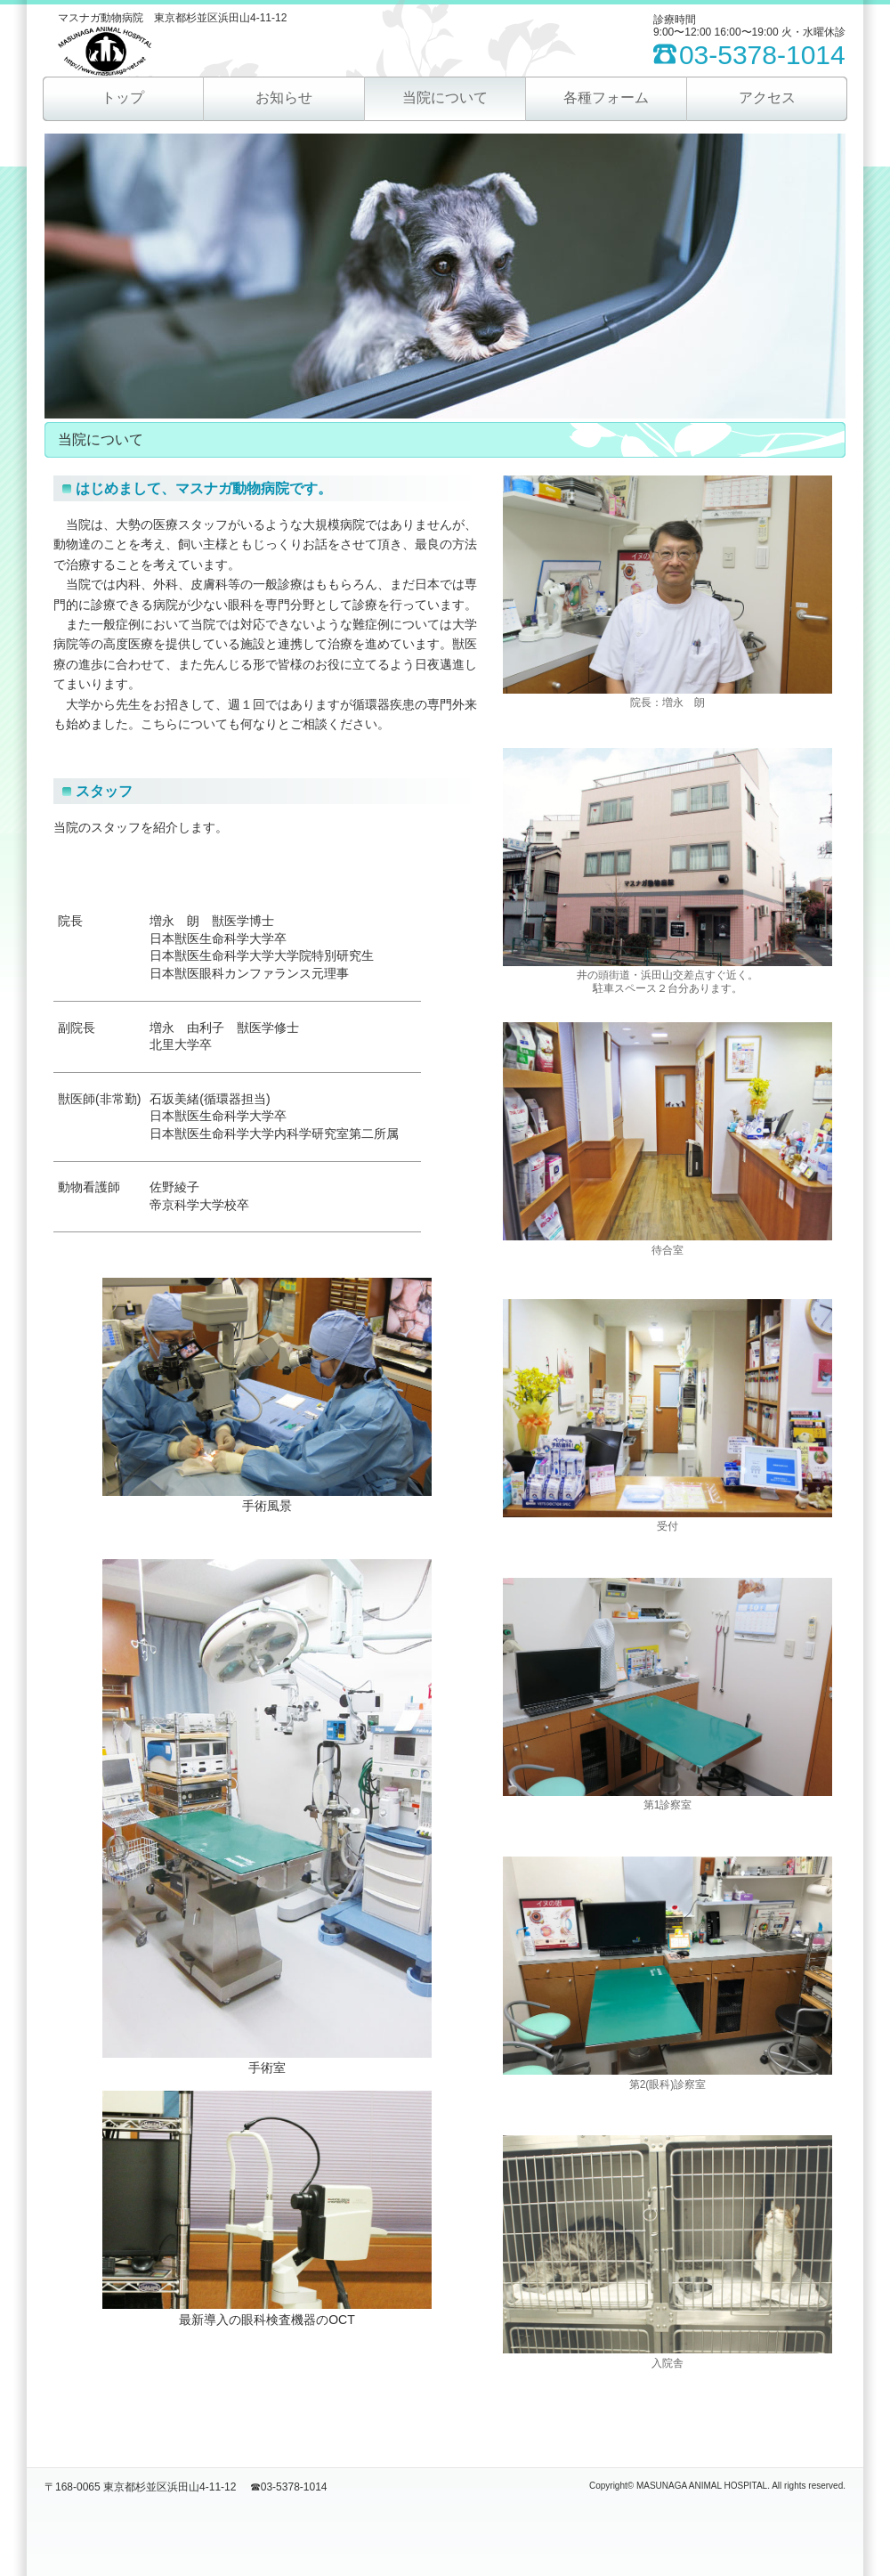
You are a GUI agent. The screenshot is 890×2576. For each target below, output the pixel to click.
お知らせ (283, 97)
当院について (445, 97)
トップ (122, 97)
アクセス (767, 97)
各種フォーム (606, 97)
